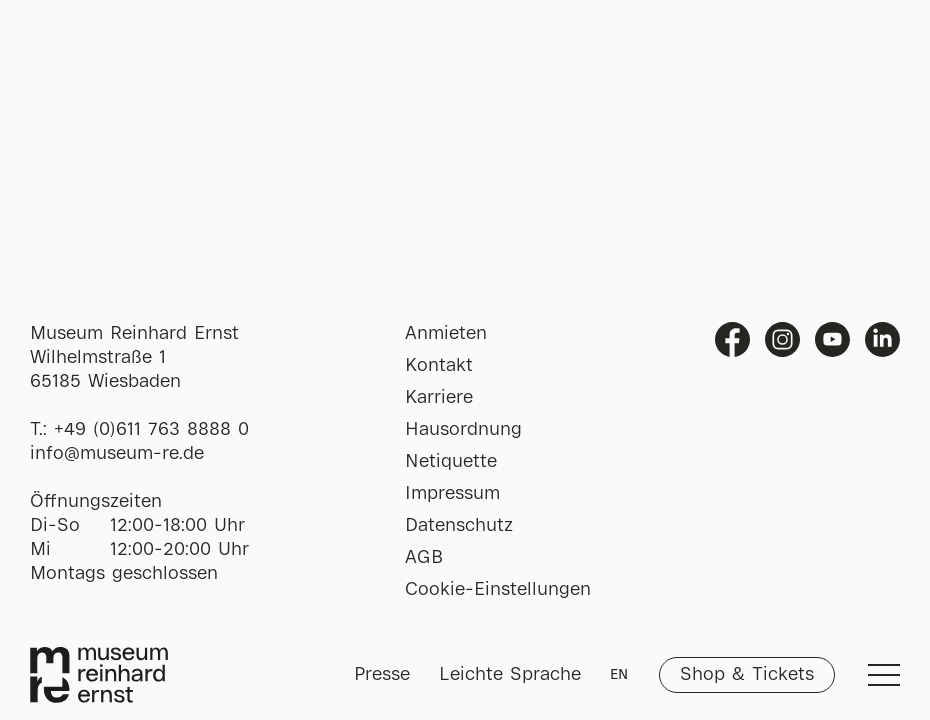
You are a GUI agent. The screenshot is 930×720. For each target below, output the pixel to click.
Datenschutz (459, 526)
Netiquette (451, 462)
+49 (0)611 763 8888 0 (151, 430)
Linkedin (882, 339)
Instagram (782, 339)
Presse (382, 675)
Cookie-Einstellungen (498, 590)
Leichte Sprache (510, 675)
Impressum (452, 494)
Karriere (439, 398)
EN (619, 675)
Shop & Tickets (747, 675)
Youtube (832, 339)
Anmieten (446, 334)
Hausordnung (463, 430)
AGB (424, 558)
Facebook (732, 339)
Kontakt (439, 366)
